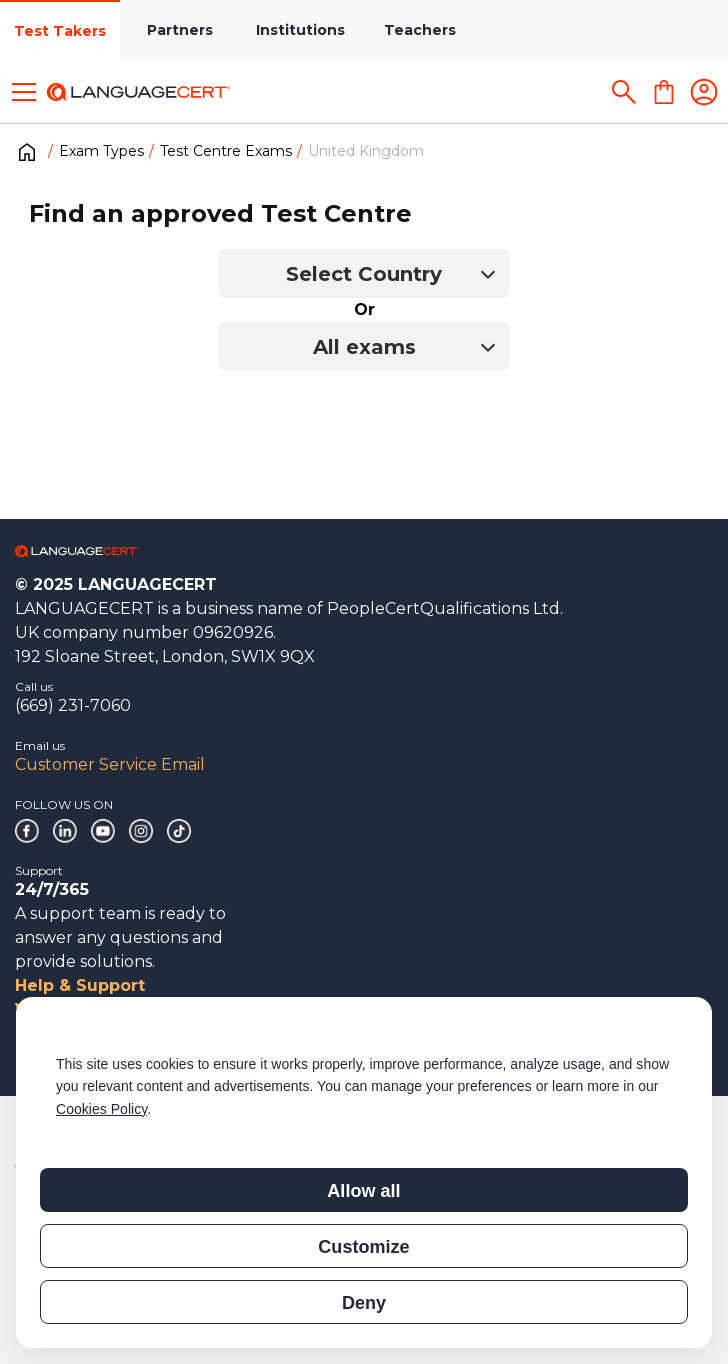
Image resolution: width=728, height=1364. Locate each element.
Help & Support (80, 985)
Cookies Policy (101, 1109)
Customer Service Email (110, 764)
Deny (364, 1303)
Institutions (300, 30)
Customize (363, 1247)
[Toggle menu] (24, 92)
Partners (180, 30)
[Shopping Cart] (664, 92)
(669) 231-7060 (73, 705)
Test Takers (60, 31)
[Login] (704, 92)
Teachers (420, 30)
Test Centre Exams (226, 151)
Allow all (363, 1191)
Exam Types (101, 151)
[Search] (624, 92)
